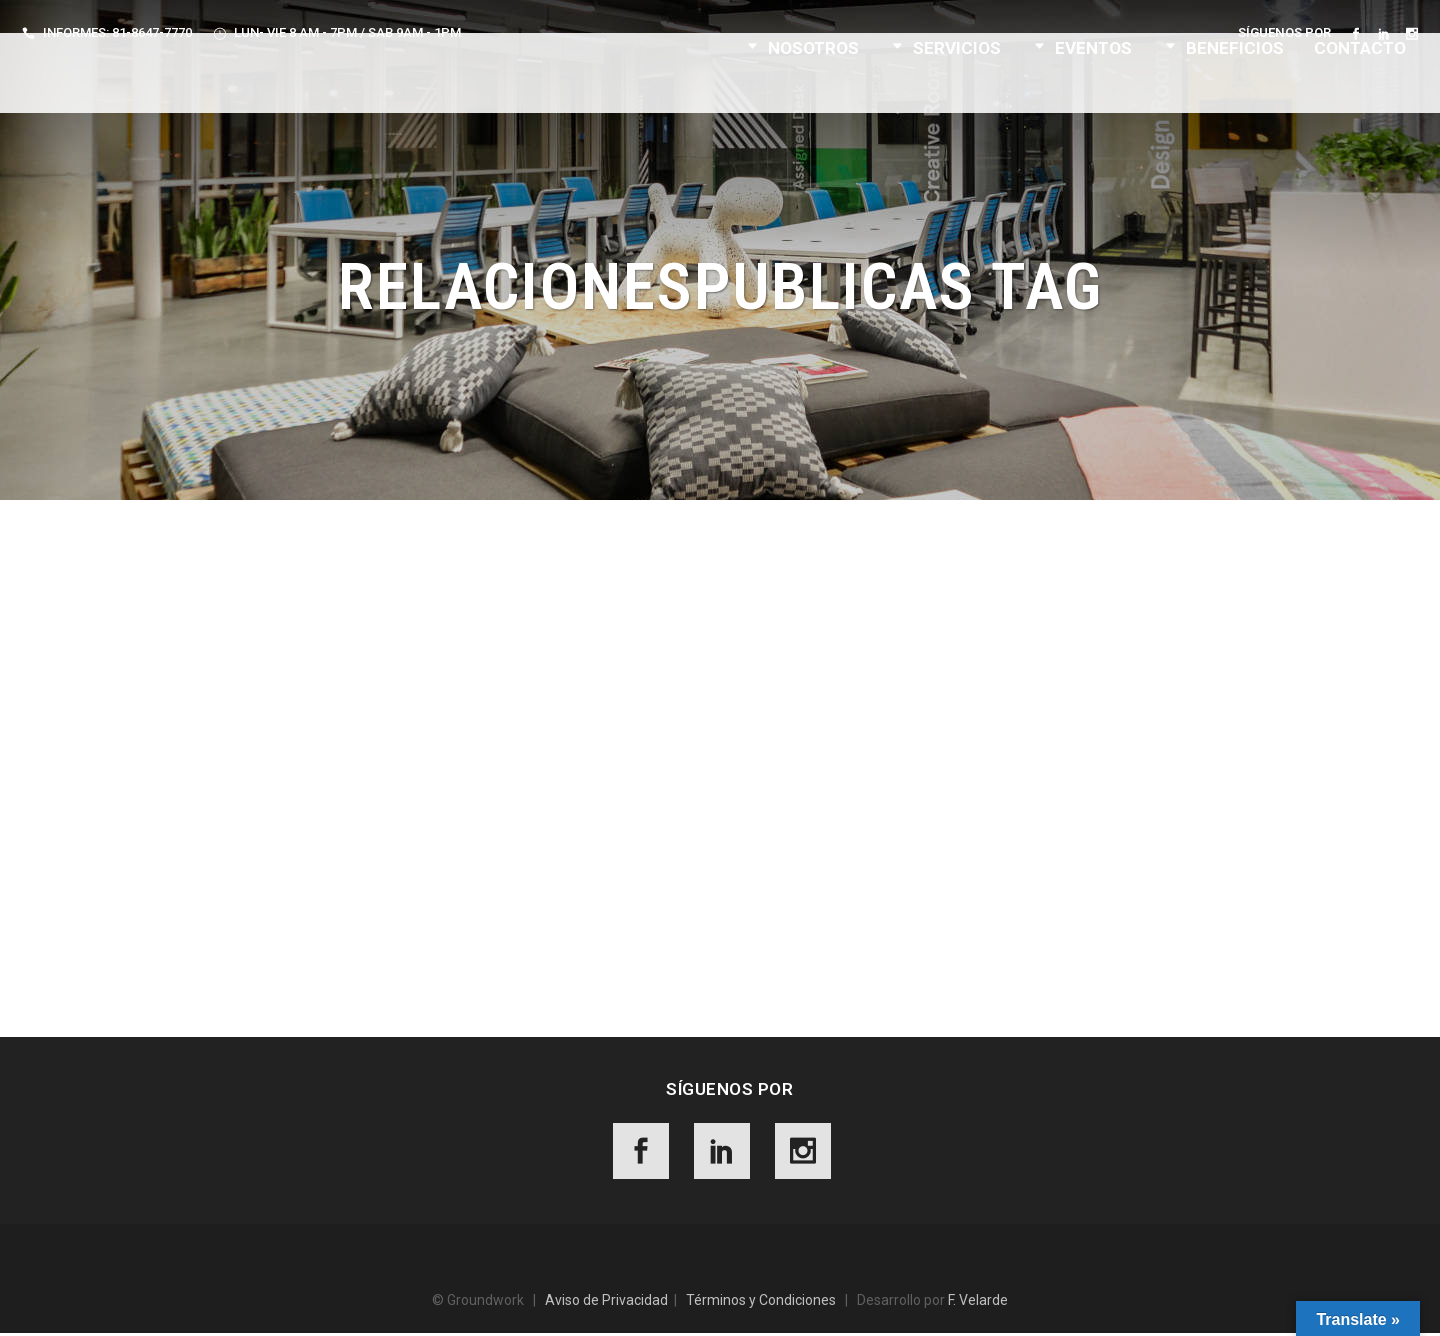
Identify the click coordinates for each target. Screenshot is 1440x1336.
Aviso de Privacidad (606, 1303)
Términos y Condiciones (761, 1303)
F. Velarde (978, 1303)
